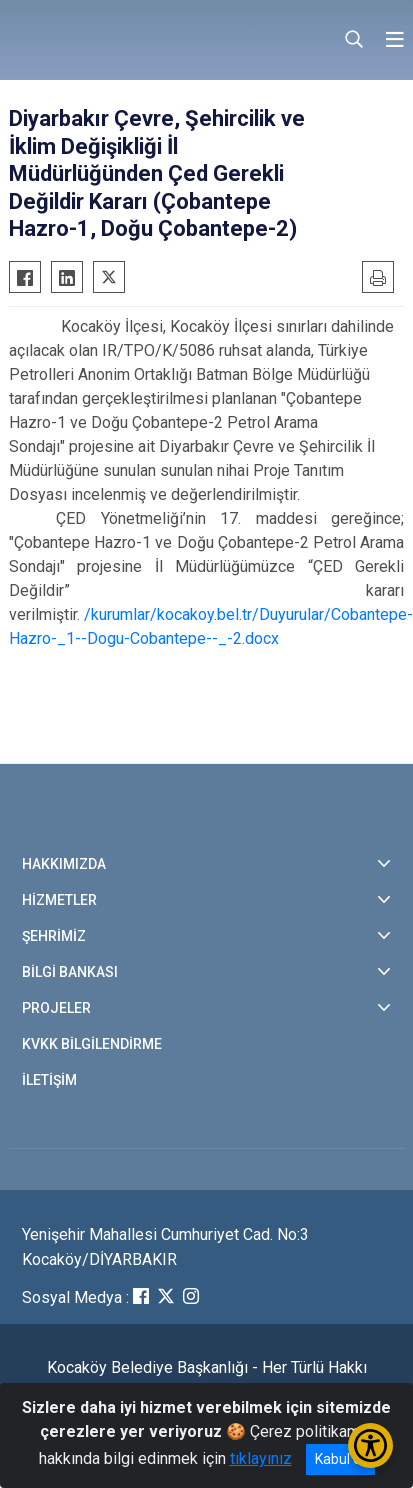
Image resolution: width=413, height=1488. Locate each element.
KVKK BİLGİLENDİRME (92, 1044)
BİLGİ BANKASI (70, 972)
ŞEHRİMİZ (54, 936)
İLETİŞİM (49, 1080)
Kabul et (340, 1459)
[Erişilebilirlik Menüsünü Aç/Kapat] (370, 1445)
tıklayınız (261, 1458)
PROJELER (56, 1008)
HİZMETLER (59, 900)
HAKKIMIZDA (64, 864)
